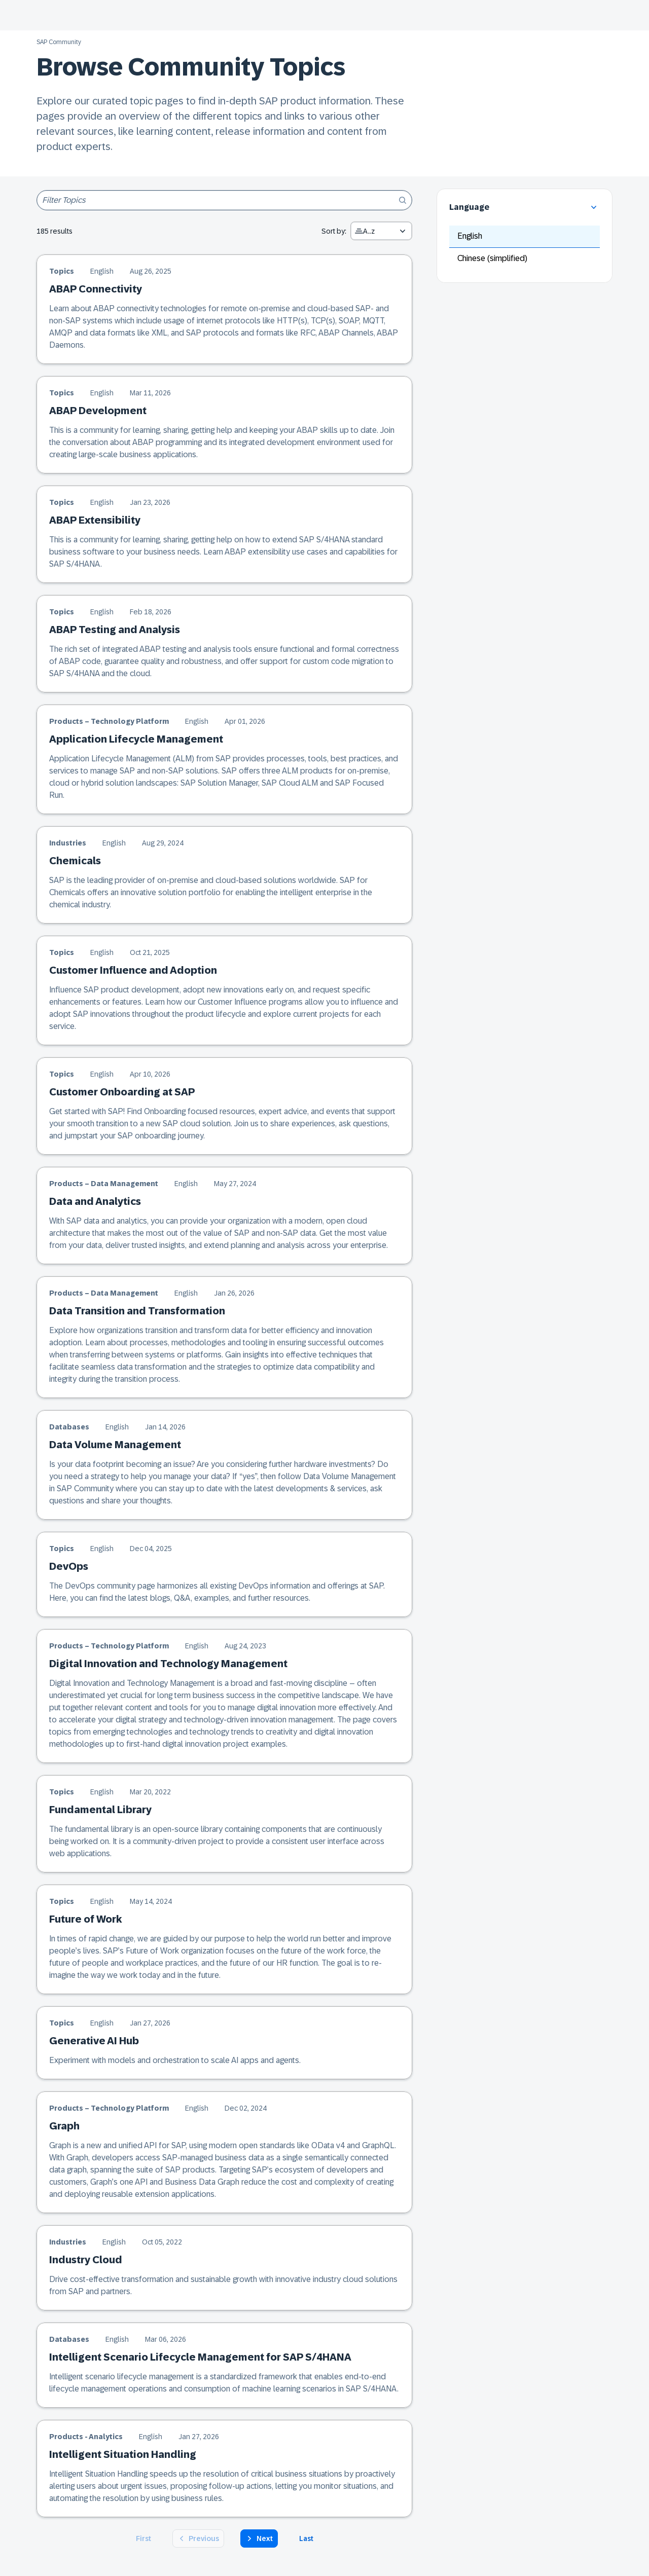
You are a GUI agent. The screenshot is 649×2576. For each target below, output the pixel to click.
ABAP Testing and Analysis (114, 629)
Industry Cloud (85, 2259)
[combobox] (381, 231)
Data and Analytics (95, 1201)
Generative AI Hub (94, 2040)
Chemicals (75, 860)
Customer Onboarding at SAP (122, 1091)
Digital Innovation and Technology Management (168, 1663)
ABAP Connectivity (95, 289)
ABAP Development (98, 410)
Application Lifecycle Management (136, 739)
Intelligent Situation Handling (122, 2454)
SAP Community (59, 42)
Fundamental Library (100, 1809)
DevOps (68, 1566)
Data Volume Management (115, 1444)
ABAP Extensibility (94, 520)
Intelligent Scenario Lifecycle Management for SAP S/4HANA (200, 2357)
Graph (64, 2125)
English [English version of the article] (102, 271)
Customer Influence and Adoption (133, 970)
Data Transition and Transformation (137, 1310)
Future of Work (85, 1919)
